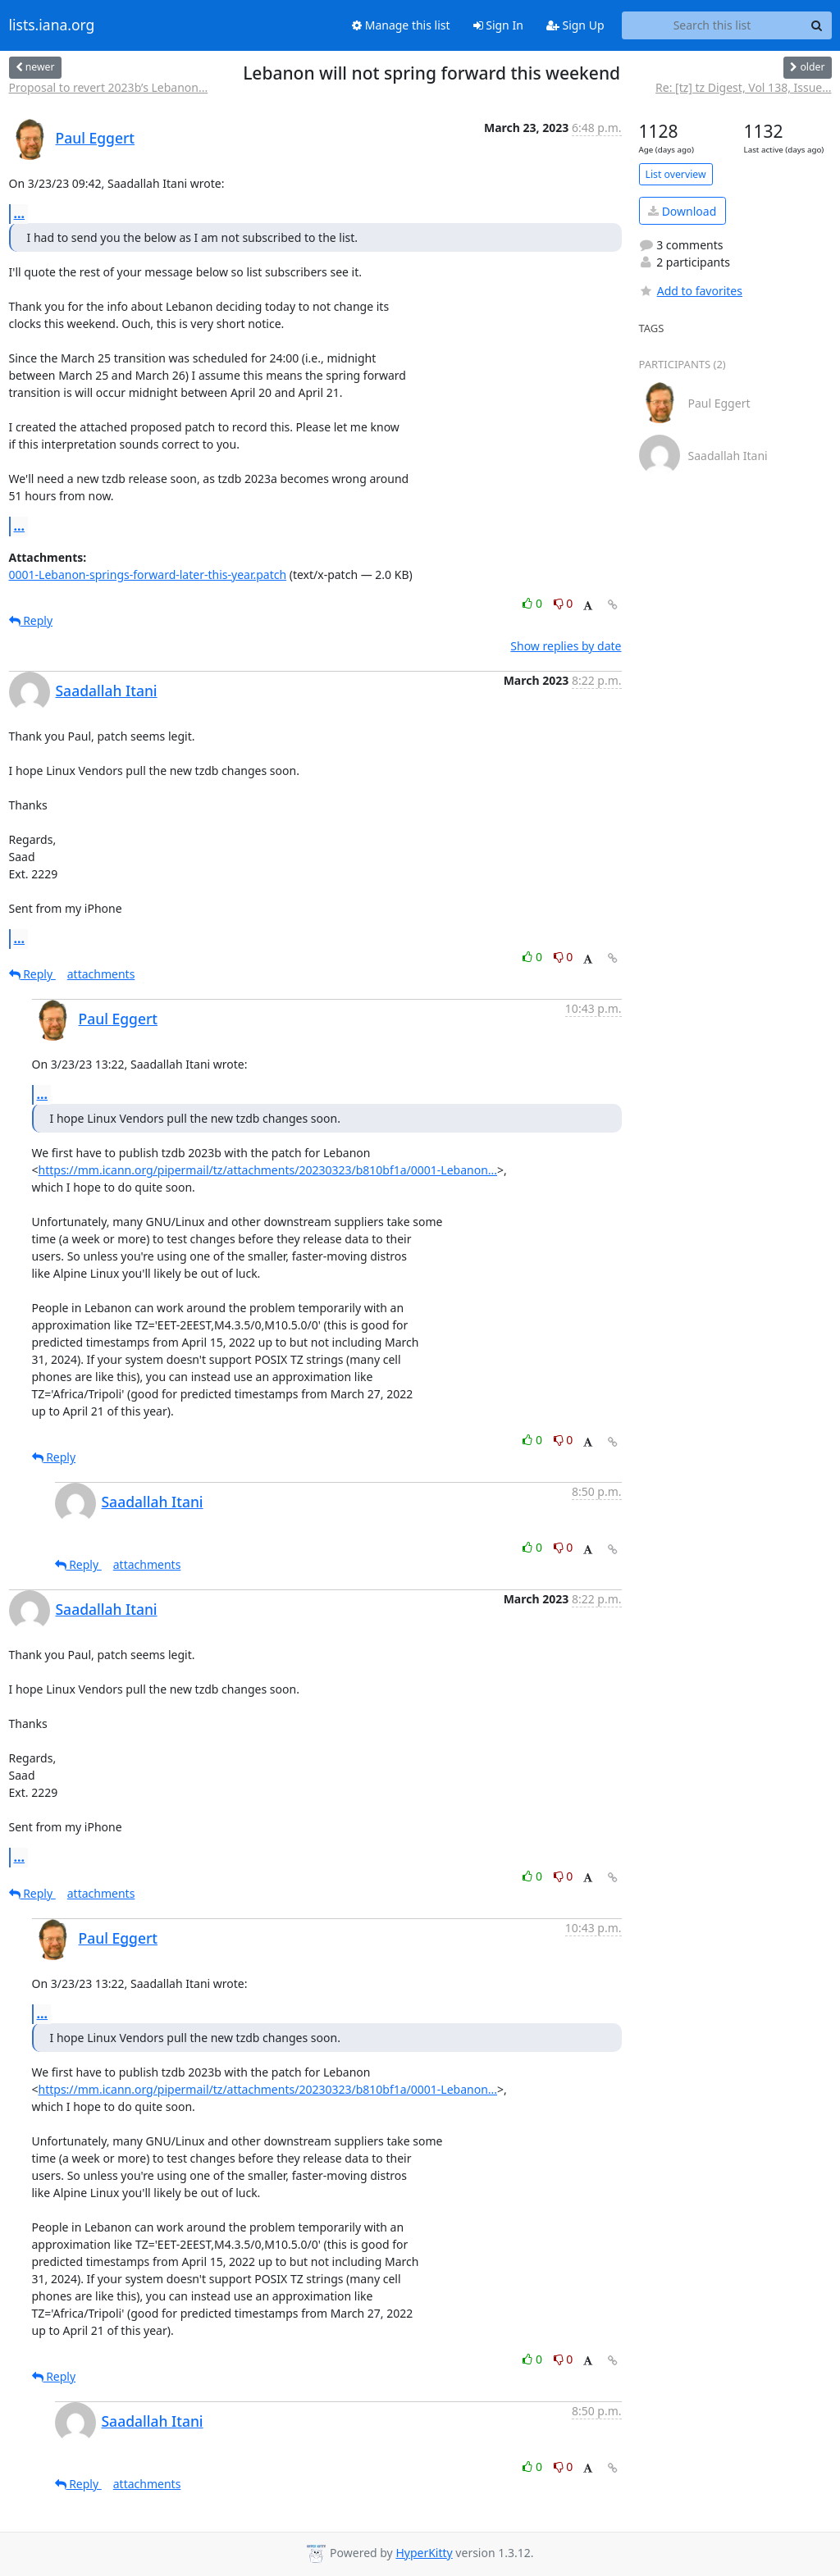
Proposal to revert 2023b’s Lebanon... (108, 87)
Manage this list (401, 25)
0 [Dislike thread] (563, 603)
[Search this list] (712, 25)
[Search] (817, 25)
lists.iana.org (52, 25)
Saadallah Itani (107, 690)
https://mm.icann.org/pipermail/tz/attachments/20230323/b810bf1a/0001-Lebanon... (268, 1170)
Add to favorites (690, 291)
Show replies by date (565, 646)
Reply (31, 620)
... (19, 213)
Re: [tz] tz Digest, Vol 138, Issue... (743, 87)
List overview (676, 174)
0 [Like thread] (534, 603)
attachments (101, 974)
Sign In (498, 25)
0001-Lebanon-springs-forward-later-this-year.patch (148, 574)
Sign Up (575, 25)
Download (682, 211)
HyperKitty (423, 2552)
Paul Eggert (95, 138)
